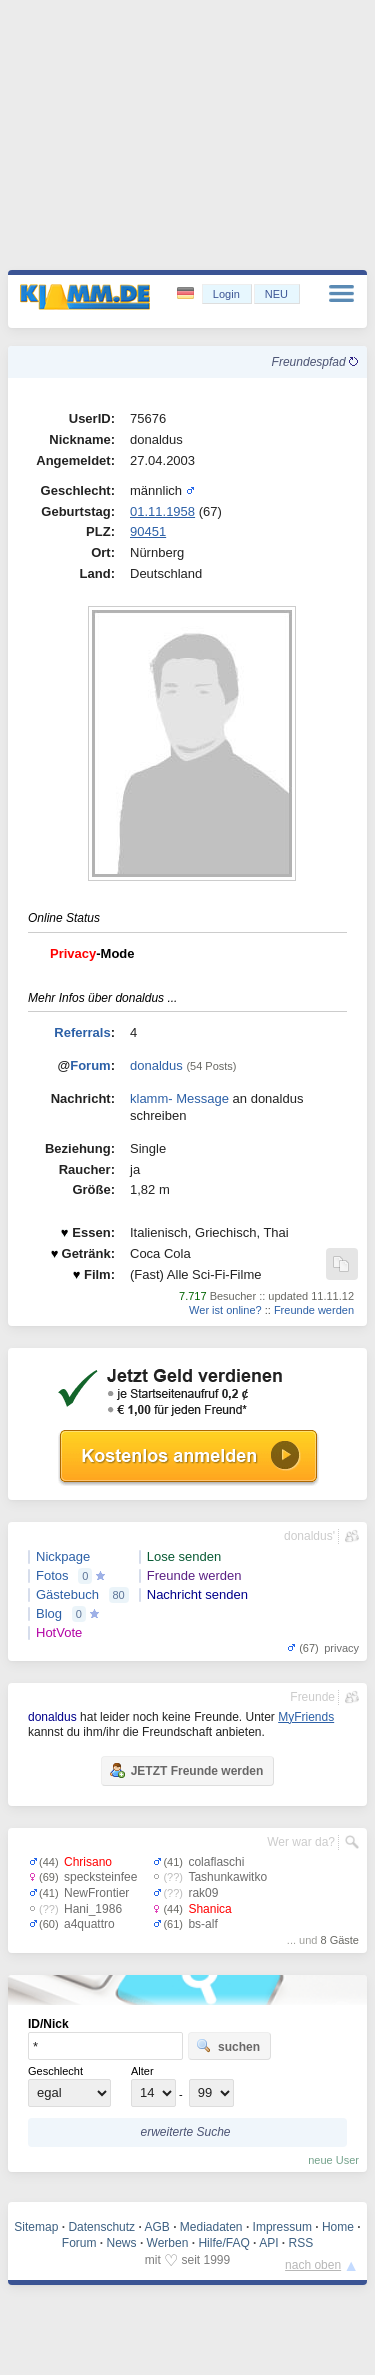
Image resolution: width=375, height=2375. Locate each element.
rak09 (203, 1893)
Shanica (209, 1909)
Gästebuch (67, 1594)
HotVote (59, 1632)
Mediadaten (211, 2227)
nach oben (313, 2265)
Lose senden (184, 1556)
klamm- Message (179, 1098)
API (268, 2243)
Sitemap (36, 2227)
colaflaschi (216, 1862)
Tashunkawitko (227, 1877)
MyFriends (306, 1717)
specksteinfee (100, 1877)
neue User (333, 2160)
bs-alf (202, 1924)
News (122, 2243)
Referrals (82, 1032)
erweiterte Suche (185, 2132)
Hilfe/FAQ (223, 2243)
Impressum (282, 2227)
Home (338, 2227)
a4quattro (89, 1924)
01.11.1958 (162, 511)
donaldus (156, 1065)
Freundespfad (315, 362)
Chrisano (88, 1862)
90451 (148, 531)
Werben (168, 2243)
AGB (156, 2227)
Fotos (52, 1575)
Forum (90, 1065)
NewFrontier (96, 1893)
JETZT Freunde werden (186, 1770)
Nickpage (63, 1556)
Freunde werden (314, 1310)
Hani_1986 (93, 1909)
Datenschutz (101, 2227)
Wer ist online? (225, 1310)
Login (226, 294)
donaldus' (309, 1536)
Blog (49, 1613)
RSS (301, 2243)
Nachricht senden (197, 1594)
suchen (228, 2046)
